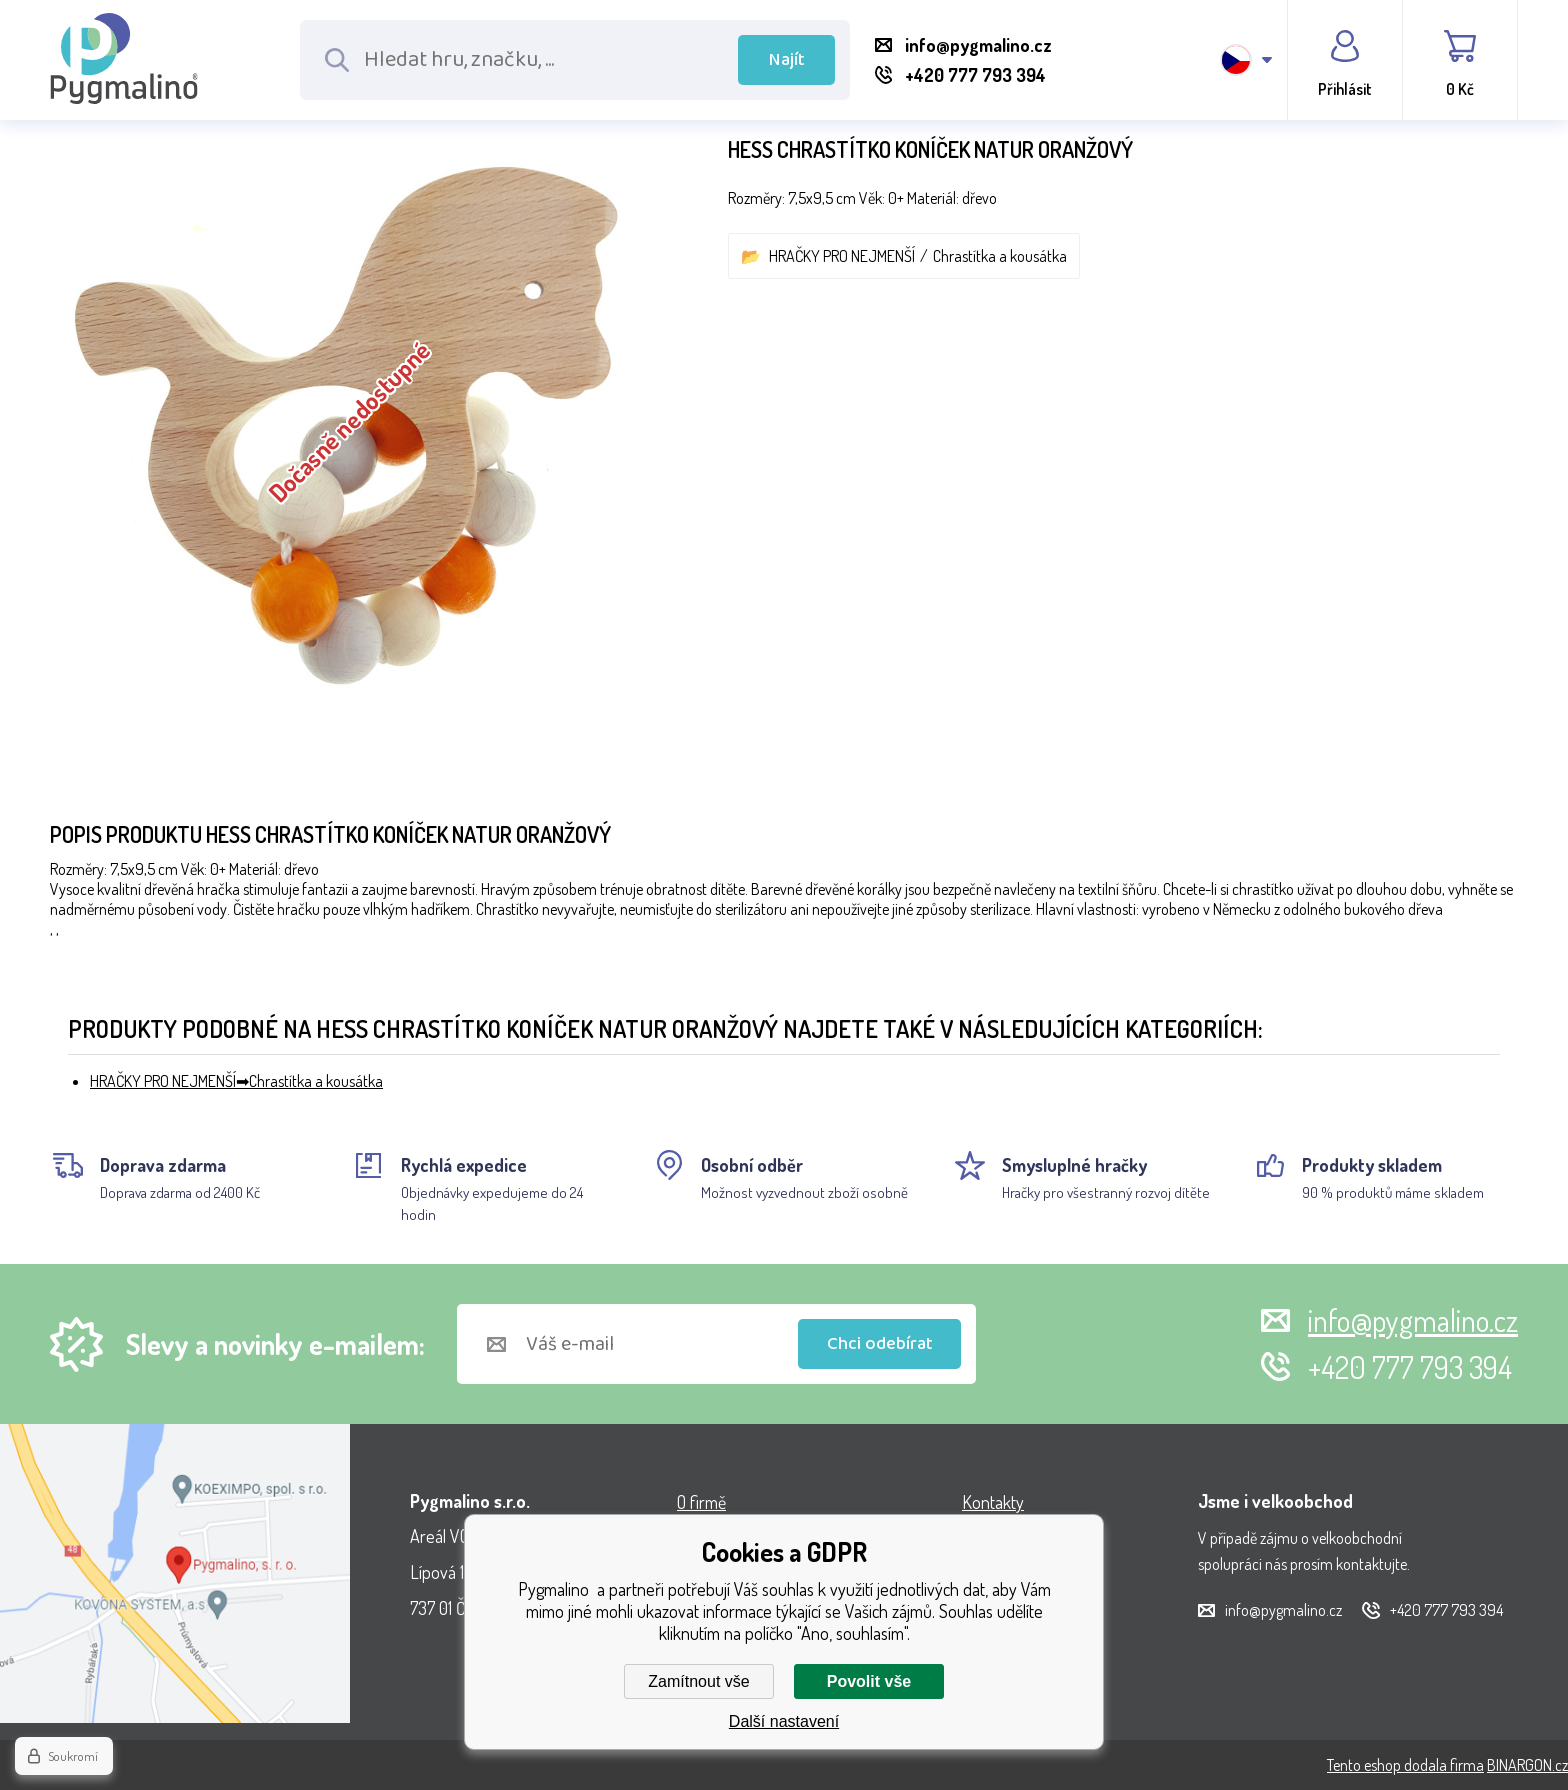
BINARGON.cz (1527, 1765)
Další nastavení (784, 1721)
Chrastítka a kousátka (1000, 256)
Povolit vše (869, 1681)
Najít (787, 60)
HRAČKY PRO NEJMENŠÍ (842, 256)
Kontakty (993, 1502)
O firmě (701, 1502)
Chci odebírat (880, 1344)
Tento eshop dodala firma (1405, 1765)
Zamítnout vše (698, 1681)
